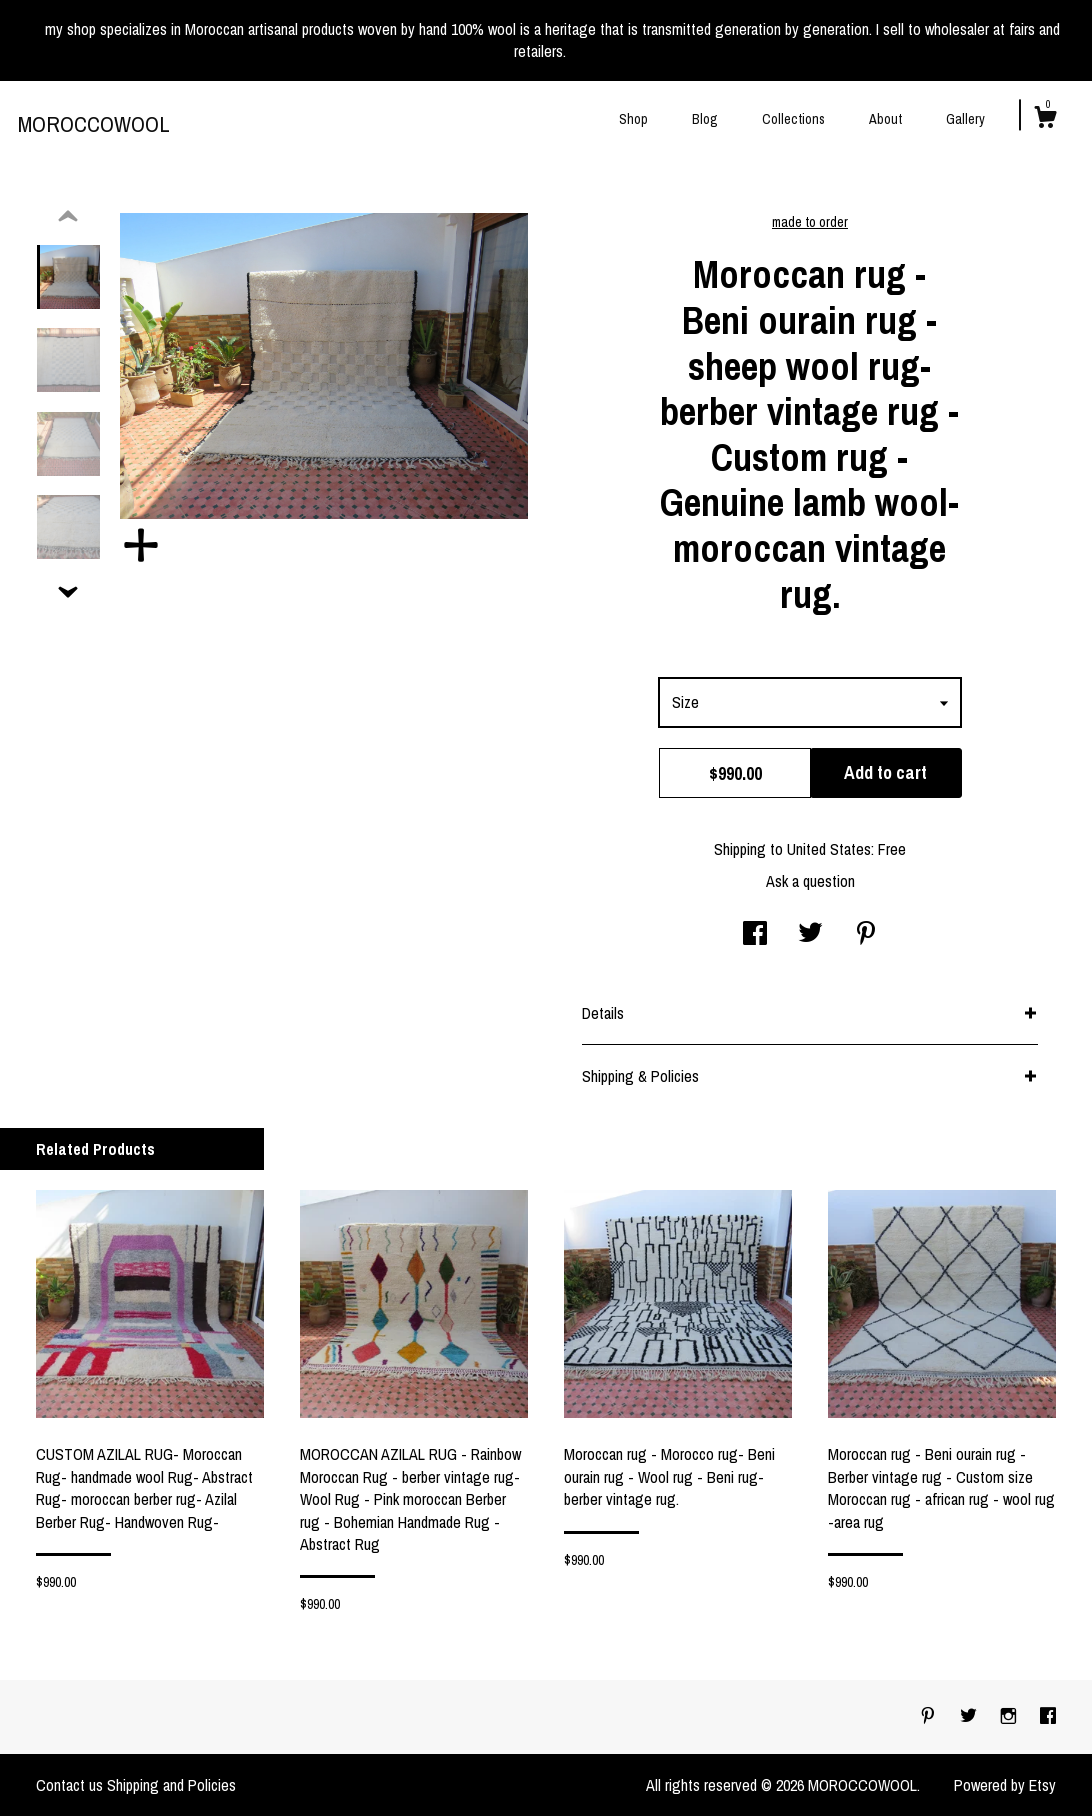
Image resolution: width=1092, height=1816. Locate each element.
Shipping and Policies (171, 1785)
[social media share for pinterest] (866, 935)
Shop (633, 119)
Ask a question (810, 881)
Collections (793, 119)
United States (829, 849)
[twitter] (970, 1716)
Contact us (69, 1785)
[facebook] (1048, 1716)
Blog (705, 119)
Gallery (965, 119)
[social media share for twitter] (810, 935)
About (885, 119)
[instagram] (1010, 1716)
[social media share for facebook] (755, 935)
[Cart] (1045, 120)
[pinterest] (930, 1716)
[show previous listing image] (68, 217)
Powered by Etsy (1005, 1785)
